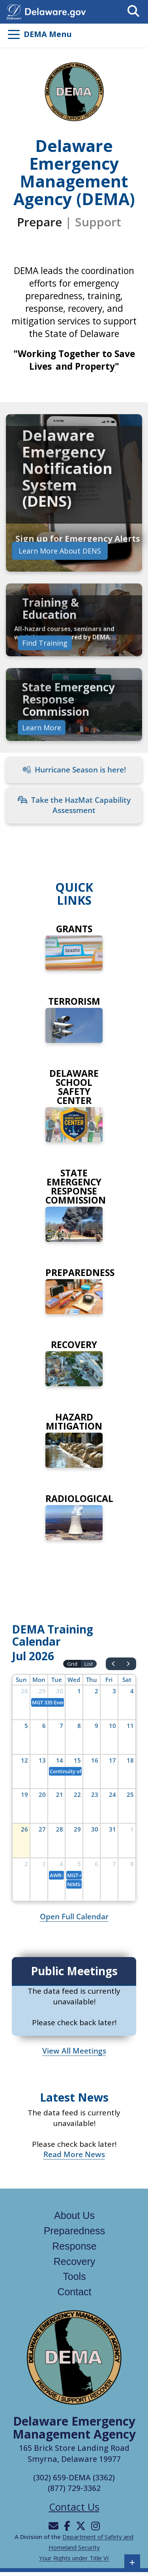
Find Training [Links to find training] (44, 643)
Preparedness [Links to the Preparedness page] (74, 2230)
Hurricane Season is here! (74, 770)
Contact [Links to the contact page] (74, 2291)
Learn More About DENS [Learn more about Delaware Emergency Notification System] (60, 551)
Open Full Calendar (74, 1916)
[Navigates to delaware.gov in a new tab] (14, 11)
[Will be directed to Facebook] (67, 2525)
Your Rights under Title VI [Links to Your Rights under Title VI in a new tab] (74, 2558)
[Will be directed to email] (53, 2525)
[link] (74, 493)
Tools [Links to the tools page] (74, 2276)
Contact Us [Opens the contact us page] (74, 2506)
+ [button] (132, 2562)
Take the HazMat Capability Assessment (74, 805)
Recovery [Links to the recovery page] (75, 2261)
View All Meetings (74, 2051)
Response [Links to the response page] (74, 2246)
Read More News (74, 2154)
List (88, 1663)
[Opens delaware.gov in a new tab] (55, 11)
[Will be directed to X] (81, 2525)
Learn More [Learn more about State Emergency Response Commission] (41, 727)
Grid (72, 1663)
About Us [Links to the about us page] (74, 2215)
